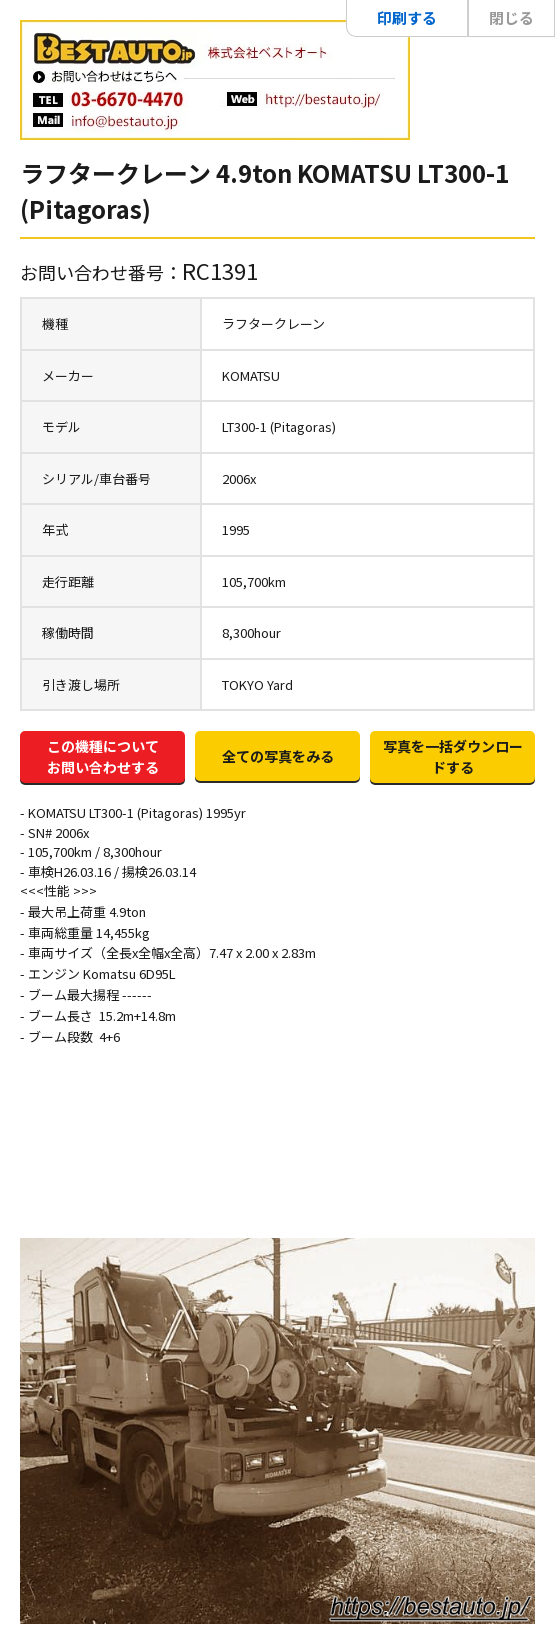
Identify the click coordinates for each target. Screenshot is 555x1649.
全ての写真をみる (278, 756)
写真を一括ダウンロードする (453, 756)
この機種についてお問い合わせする (103, 756)
